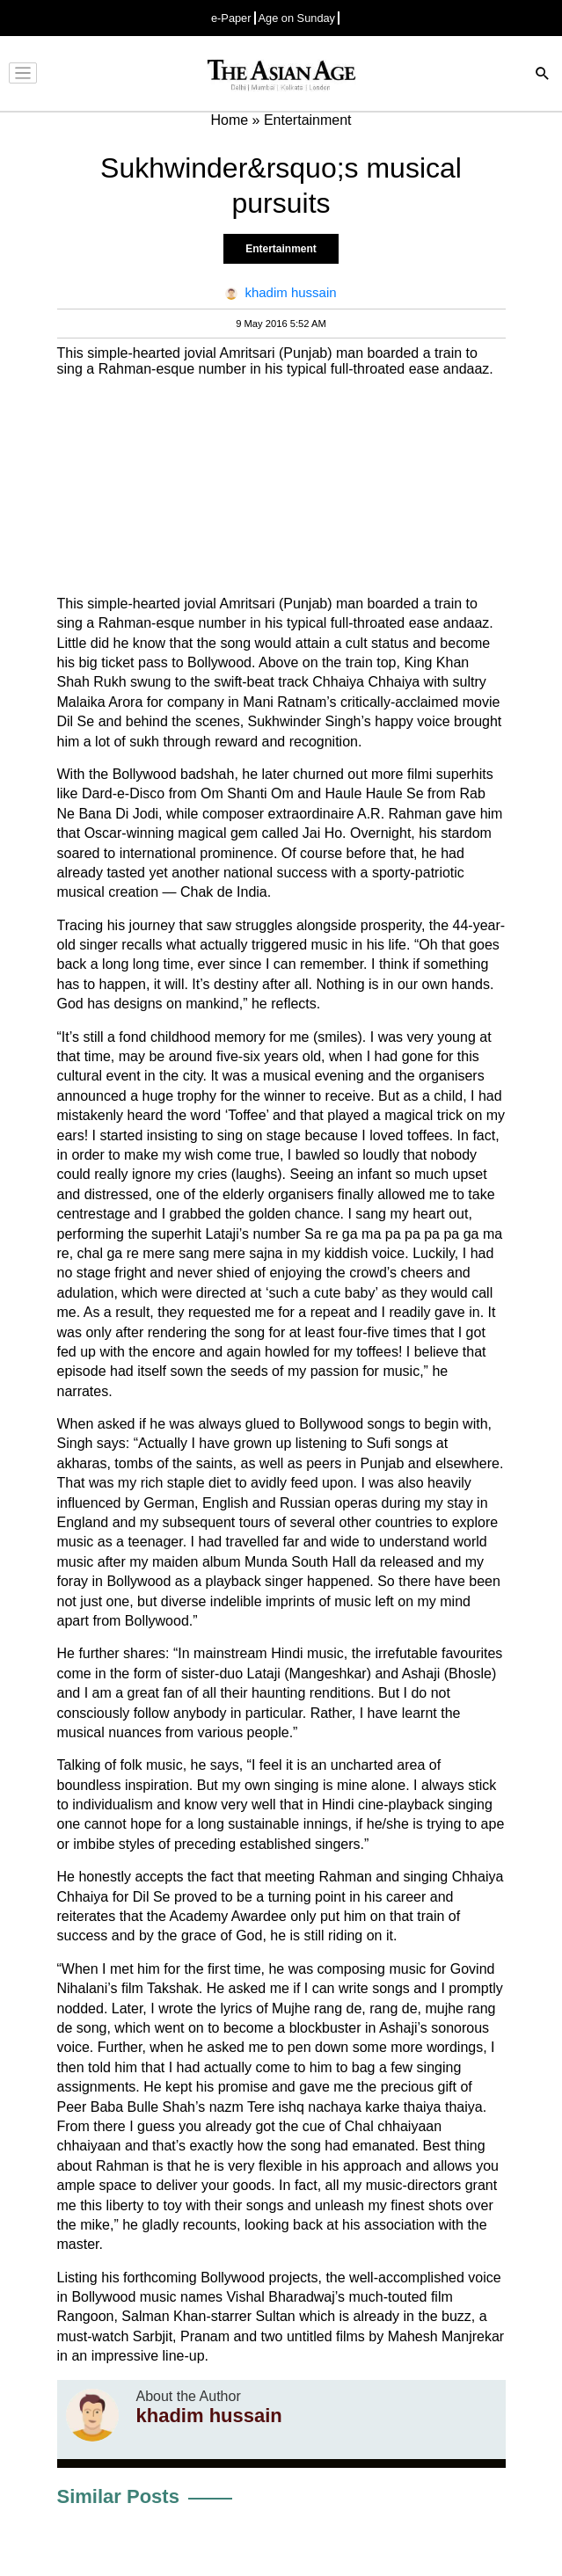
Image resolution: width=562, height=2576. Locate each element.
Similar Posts (118, 2496)
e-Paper (231, 18)
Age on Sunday (297, 18)
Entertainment (281, 249)
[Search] (542, 75)
